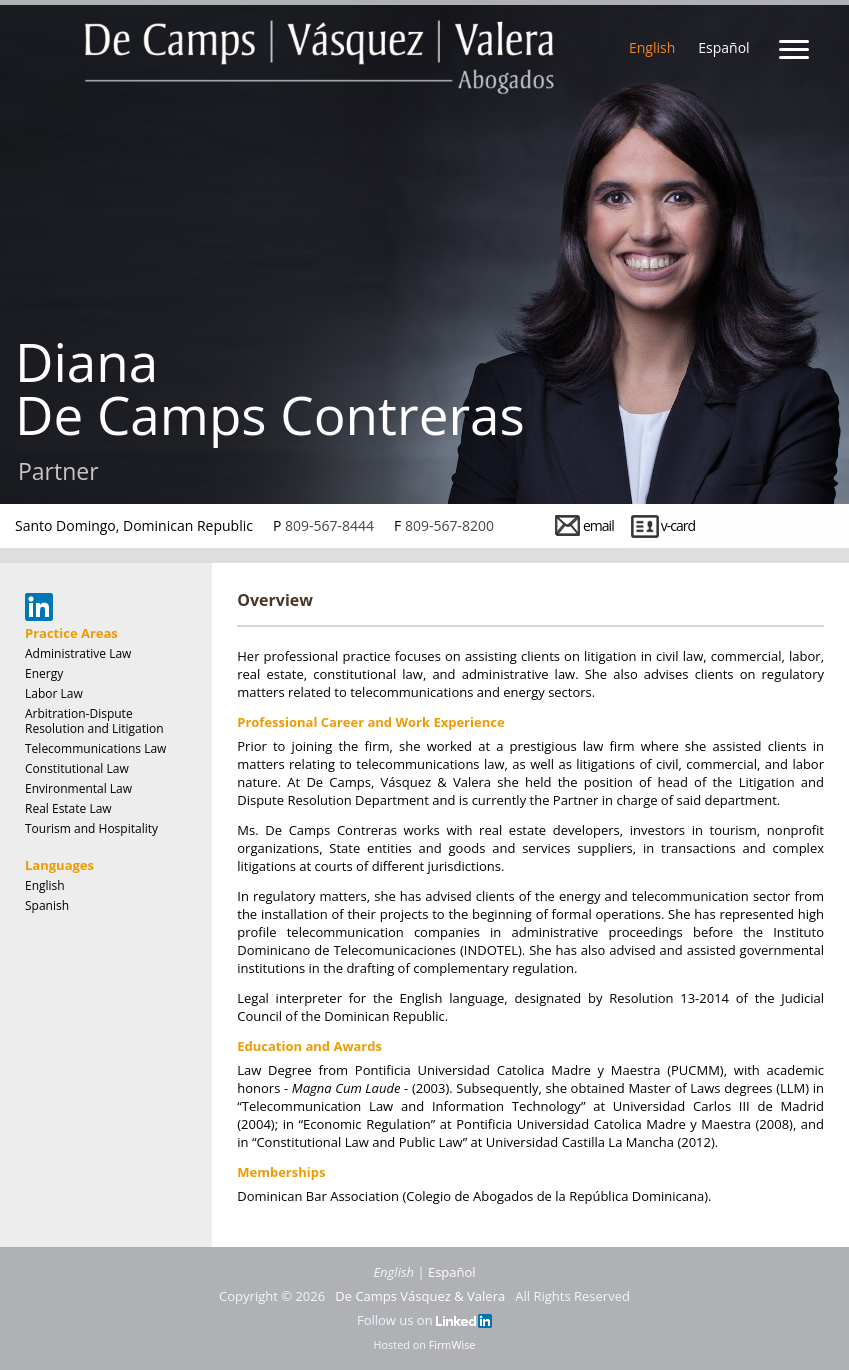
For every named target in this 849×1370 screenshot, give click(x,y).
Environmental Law (78, 788)
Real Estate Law (68, 808)
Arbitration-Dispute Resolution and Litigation (94, 721)
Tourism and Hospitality (91, 828)
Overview (275, 600)
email (598, 525)
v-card (678, 525)
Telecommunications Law (95, 748)
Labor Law (54, 693)
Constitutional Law (77, 768)
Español (723, 47)
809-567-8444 (329, 525)
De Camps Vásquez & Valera (420, 1296)
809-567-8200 (449, 525)
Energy (44, 673)
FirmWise (452, 1344)
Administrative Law (78, 653)
